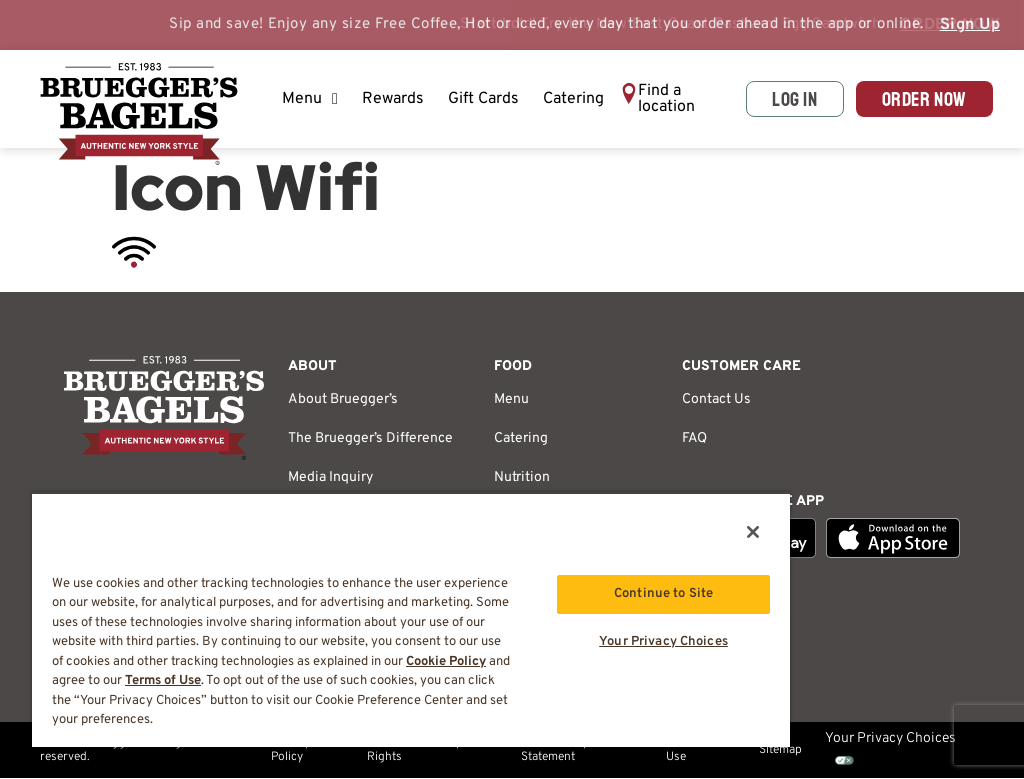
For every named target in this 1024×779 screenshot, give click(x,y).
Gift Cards (483, 99)
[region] (411, 619)
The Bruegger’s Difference (370, 438)
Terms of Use (689, 750)
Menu (310, 99)
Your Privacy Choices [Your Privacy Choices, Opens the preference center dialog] (663, 642)
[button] (677, 99)
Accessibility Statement (554, 750)
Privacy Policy (290, 750)
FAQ (694, 438)
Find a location (666, 99)
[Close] (753, 532)
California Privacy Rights (414, 750)
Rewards (393, 99)
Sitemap (780, 750)
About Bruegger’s (343, 399)
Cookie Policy (446, 662)
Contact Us (716, 399)
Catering (573, 99)
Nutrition (522, 477)
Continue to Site (663, 594)
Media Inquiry (330, 477)
